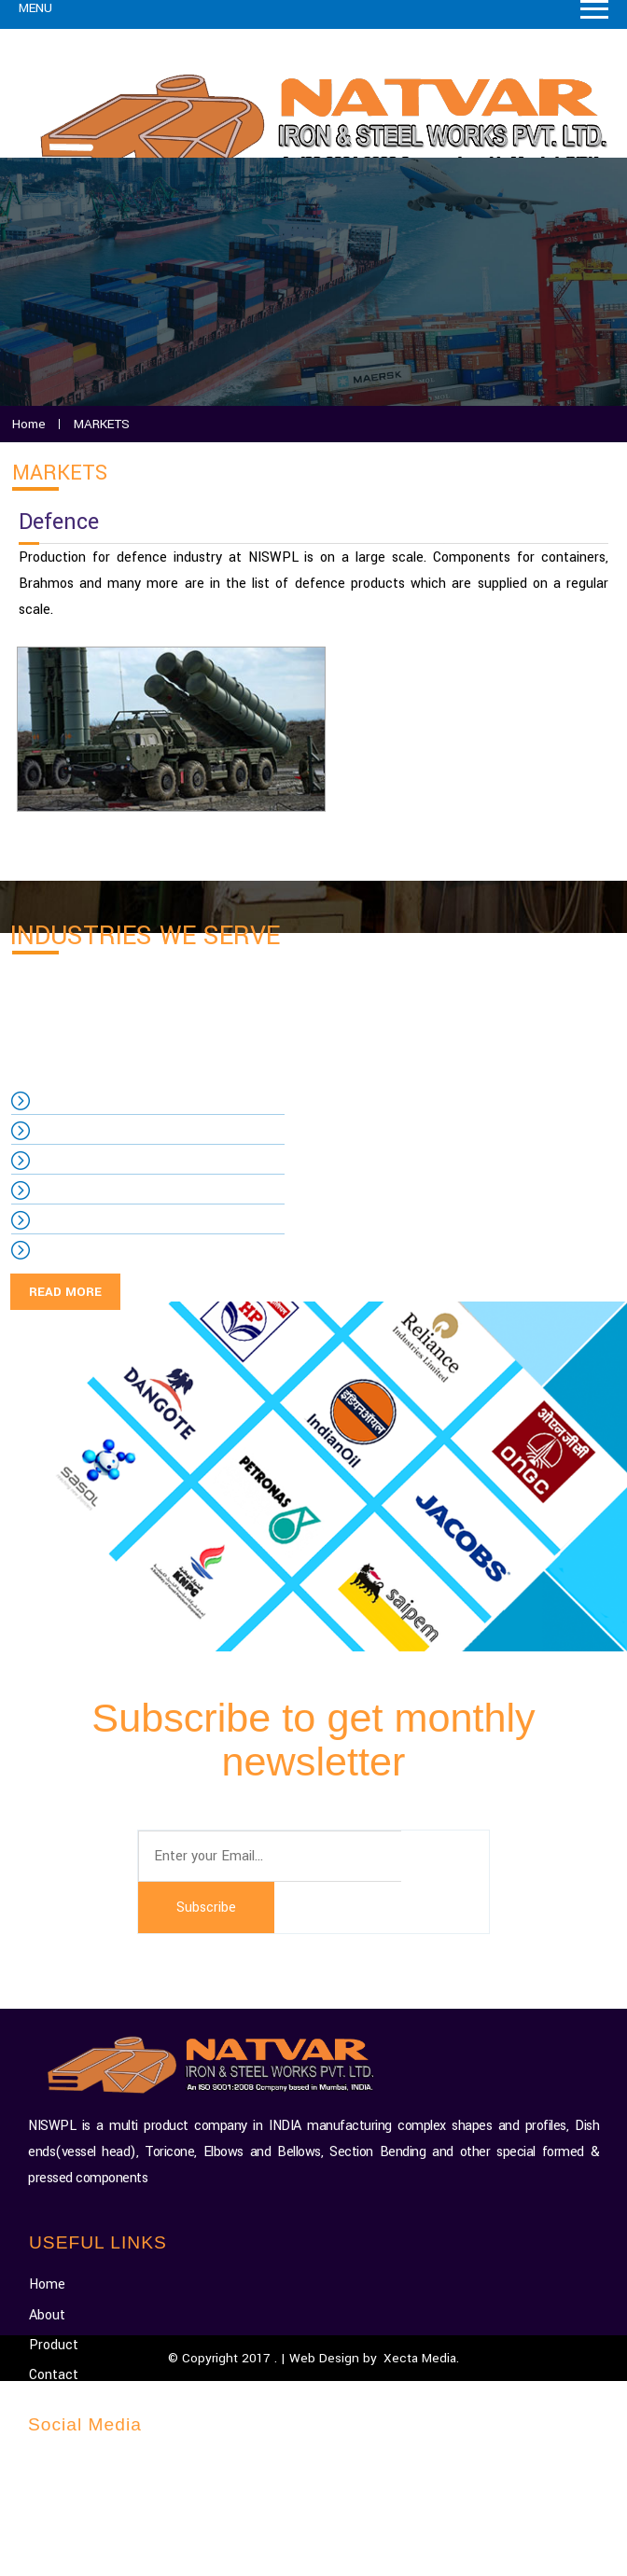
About (47, 2315)
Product (53, 2345)
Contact (53, 2375)
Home (47, 2284)
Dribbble (66, 2557)
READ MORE (65, 1292)
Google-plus (77, 2466)
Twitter (65, 2526)
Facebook (72, 2496)
